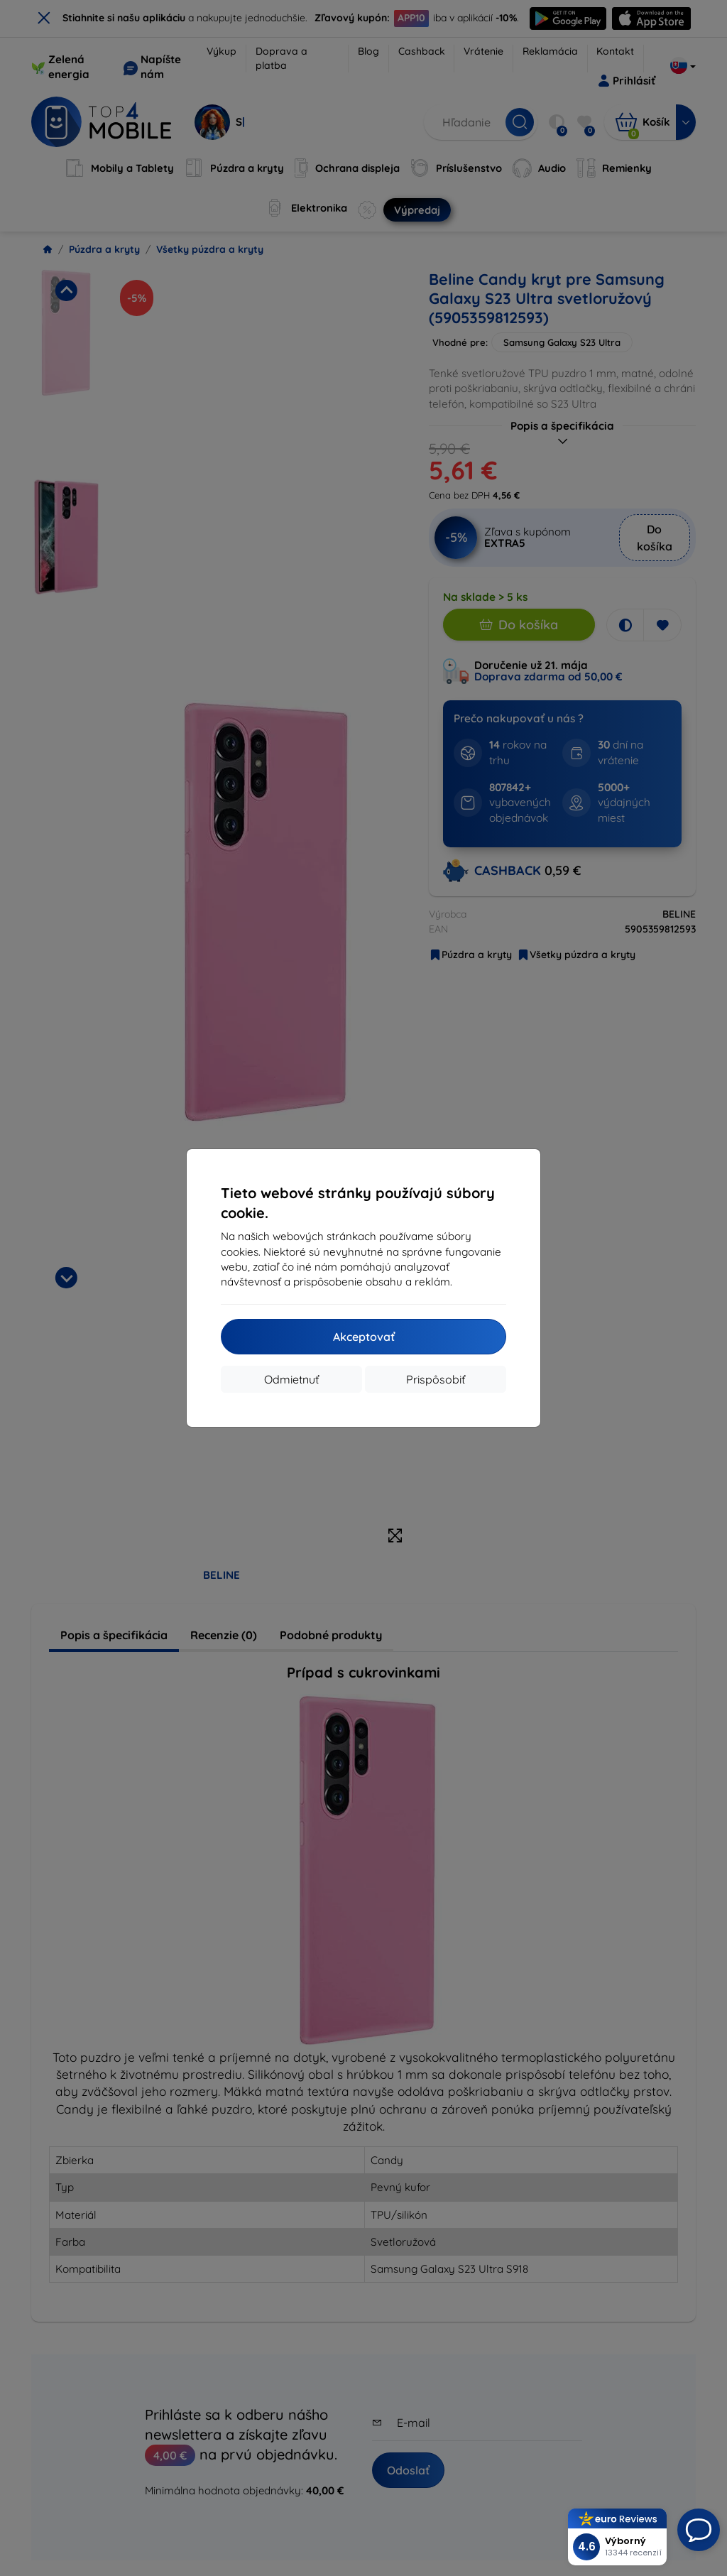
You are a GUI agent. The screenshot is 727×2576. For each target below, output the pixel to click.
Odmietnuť (291, 1379)
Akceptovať (364, 1337)
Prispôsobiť (435, 1379)
